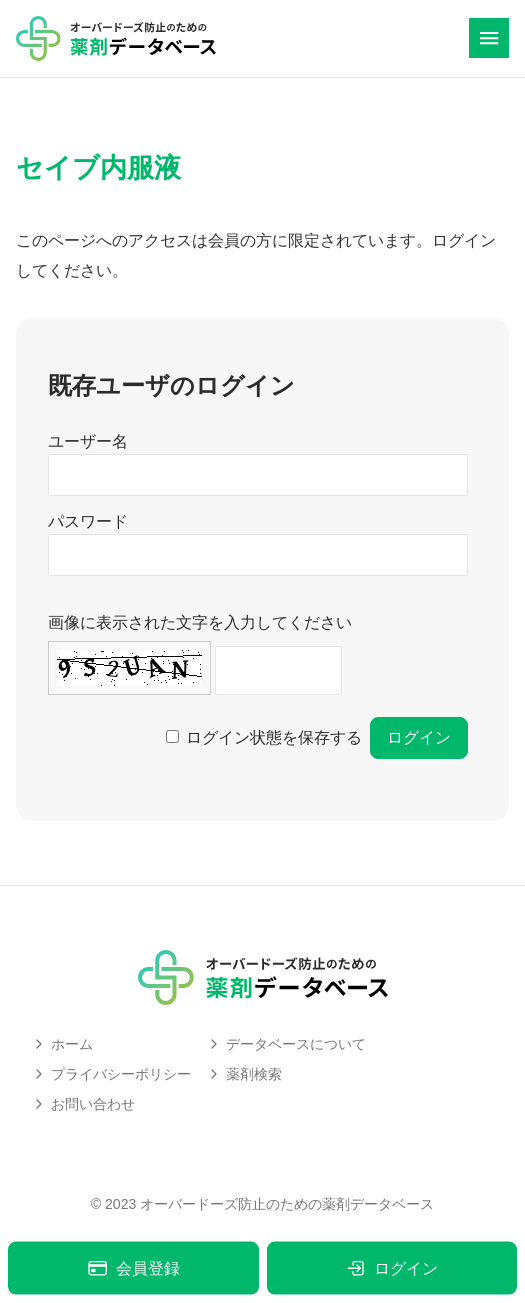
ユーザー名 (88, 441)
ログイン (391, 1268)
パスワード (88, 521)
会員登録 (133, 1268)
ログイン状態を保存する (274, 737)
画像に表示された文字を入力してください (200, 622)
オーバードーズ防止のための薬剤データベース (287, 1204)
